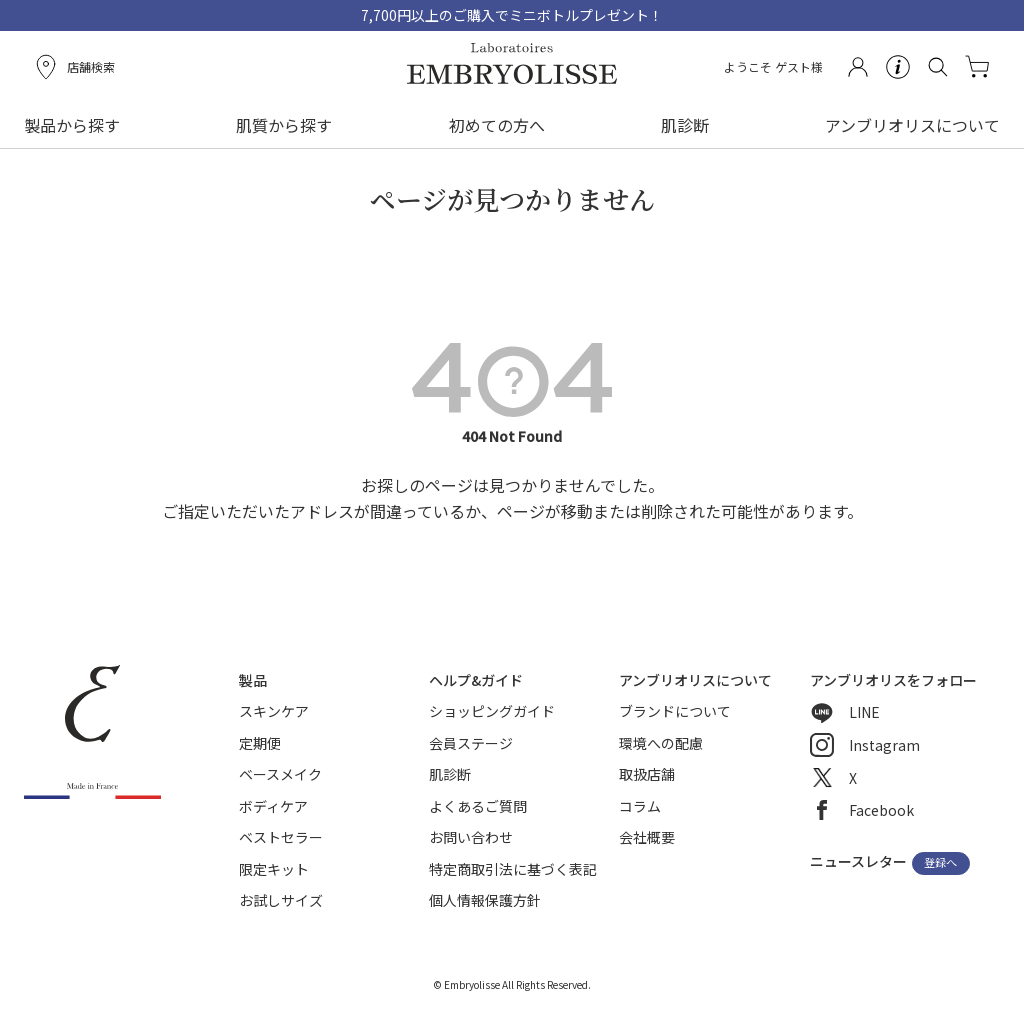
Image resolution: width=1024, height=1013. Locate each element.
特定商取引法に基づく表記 (513, 869)
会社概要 (647, 837)
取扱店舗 (647, 774)
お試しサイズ (281, 900)
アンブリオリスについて (912, 125)
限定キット (274, 869)
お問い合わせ (471, 837)
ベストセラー (281, 837)
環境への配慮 (661, 743)
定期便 (260, 743)
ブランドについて (675, 711)
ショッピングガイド (492, 711)
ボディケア (273, 806)
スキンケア (274, 711)
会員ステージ (471, 743)
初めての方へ (497, 125)
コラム (640, 806)
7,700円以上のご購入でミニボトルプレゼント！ (512, 15)
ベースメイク (280, 774)
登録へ (940, 863)
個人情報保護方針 (485, 900)
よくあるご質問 (478, 806)
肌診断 (685, 125)
